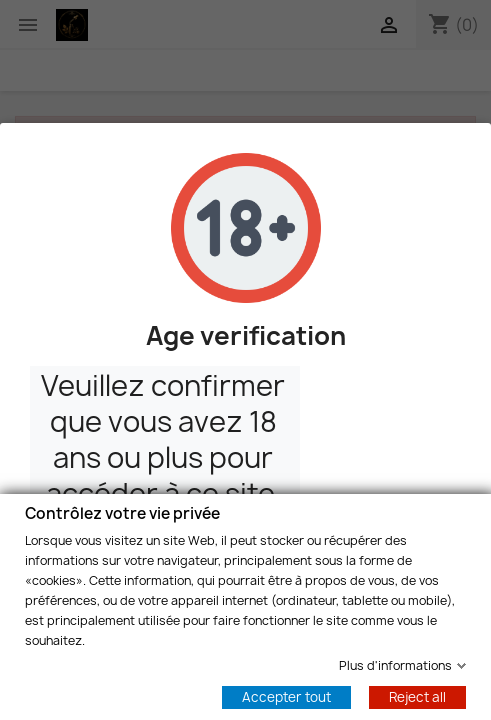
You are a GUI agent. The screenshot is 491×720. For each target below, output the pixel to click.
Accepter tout (286, 696)
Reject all (417, 696)
